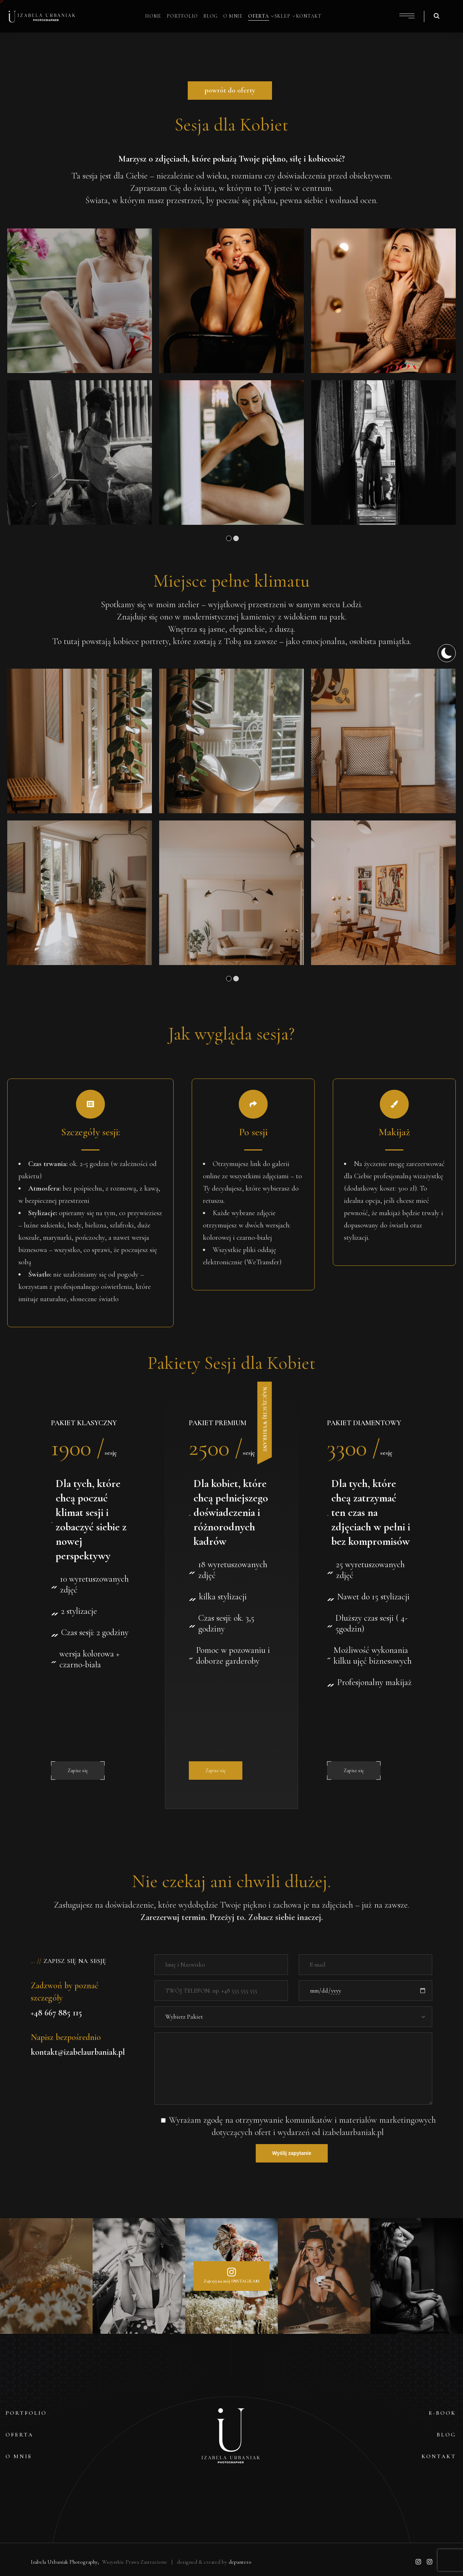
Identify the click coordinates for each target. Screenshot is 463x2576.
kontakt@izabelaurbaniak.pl (78, 2052)
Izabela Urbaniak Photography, (66, 2562)
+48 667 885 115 (56, 2012)
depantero (240, 2562)
